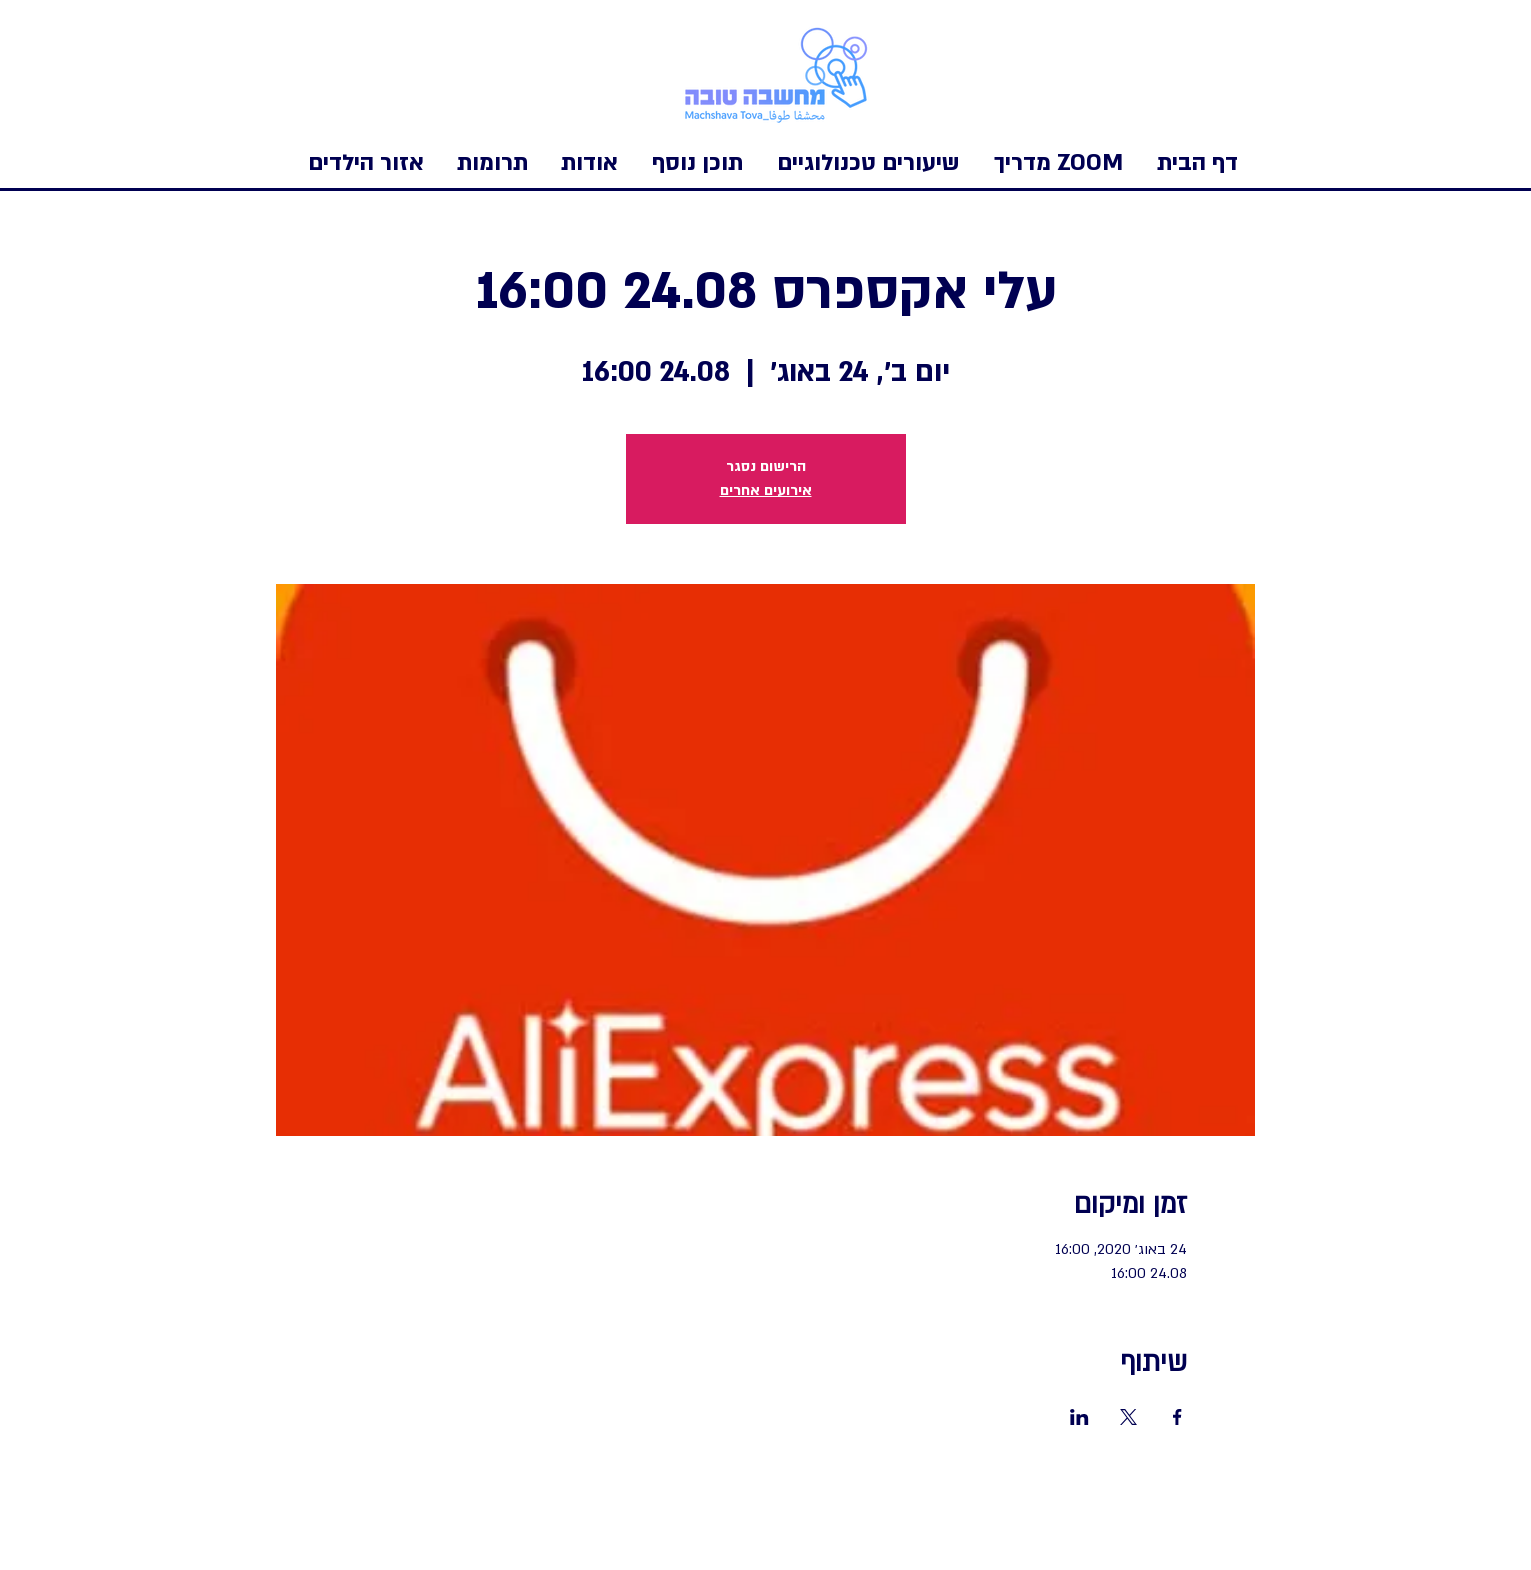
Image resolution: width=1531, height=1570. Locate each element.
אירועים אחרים (766, 490)
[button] (366, 163)
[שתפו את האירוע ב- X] (1128, 1417)
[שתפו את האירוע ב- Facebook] (1177, 1417)
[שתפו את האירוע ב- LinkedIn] (1079, 1417)
